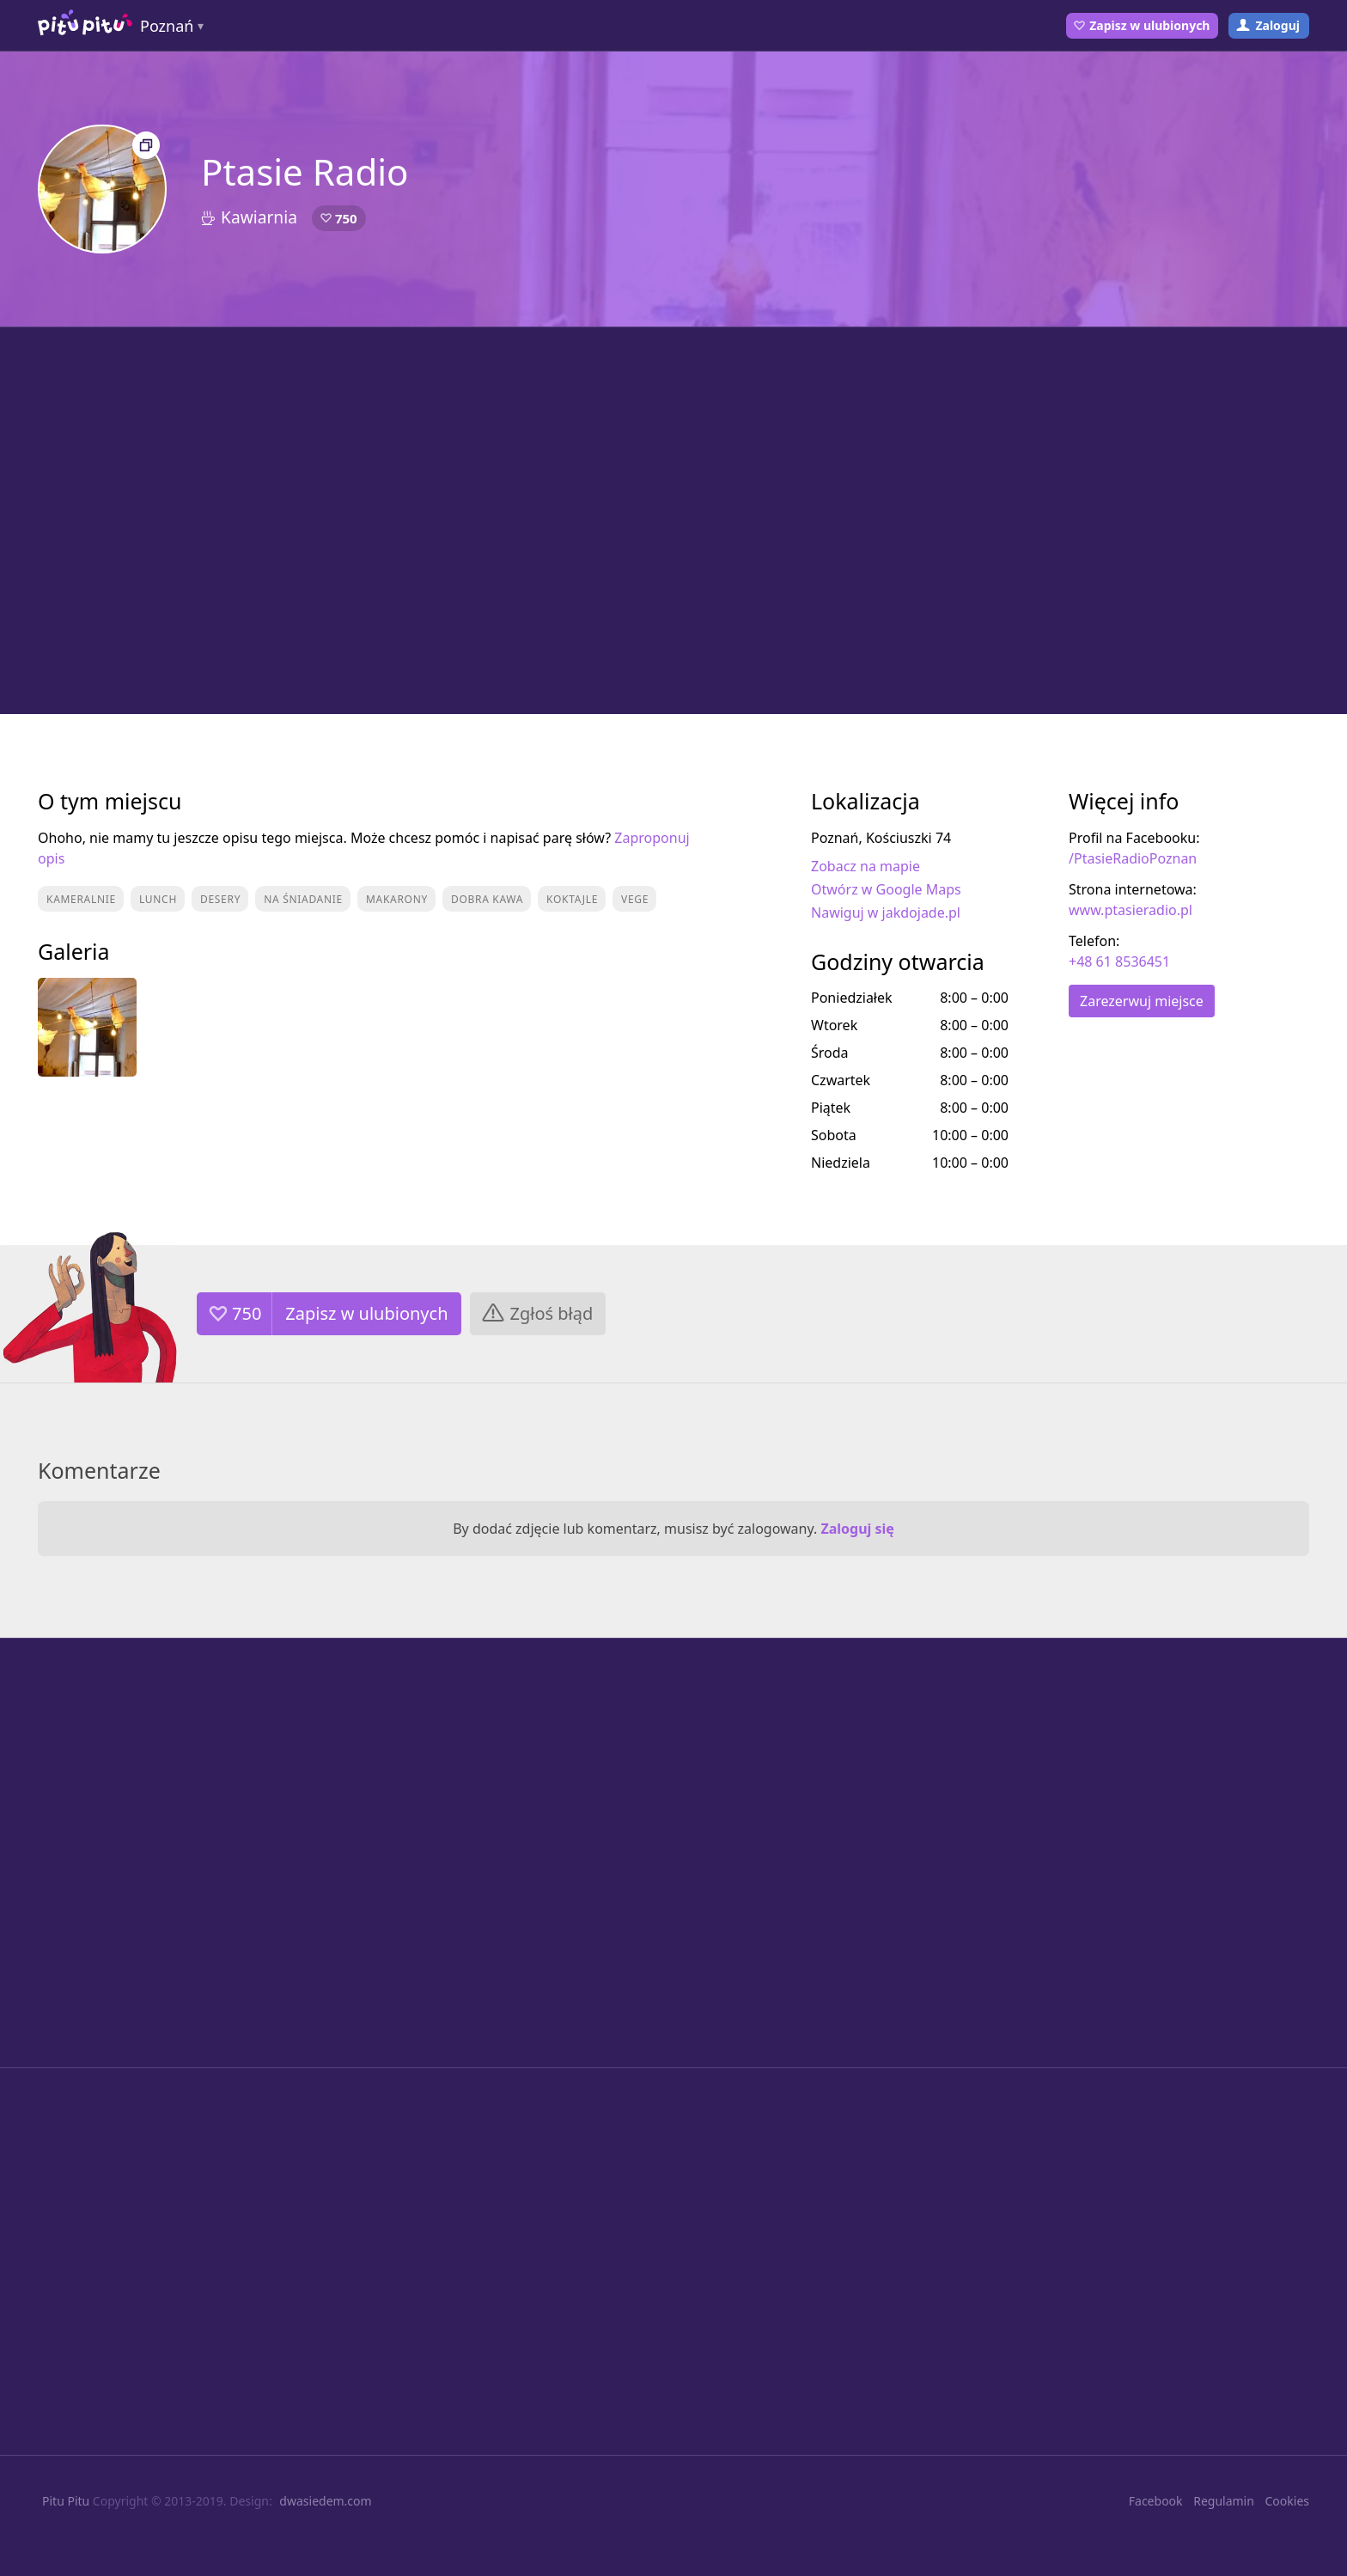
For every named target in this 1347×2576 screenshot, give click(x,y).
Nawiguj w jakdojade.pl (885, 912)
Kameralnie (81, 899)
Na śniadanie (303, 899)
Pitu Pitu (65, 2501)
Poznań (166, 25)
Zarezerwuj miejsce (1142, 1001)
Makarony (397, 899)
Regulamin (1223, 2501)
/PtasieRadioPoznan (1133, 858)
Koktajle (572, 899)
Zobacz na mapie (865, 866)
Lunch (158, 899)
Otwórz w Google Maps (886, 889)
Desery (220, 899)
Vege (635, 899)
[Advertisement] (673, 520)
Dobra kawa (487, 899)
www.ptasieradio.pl (1130, 909)
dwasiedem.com (325, 2501)
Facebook (1156, 2501)
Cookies (1287, 2501)
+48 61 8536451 (1119, 961)
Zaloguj (1277, 25)
